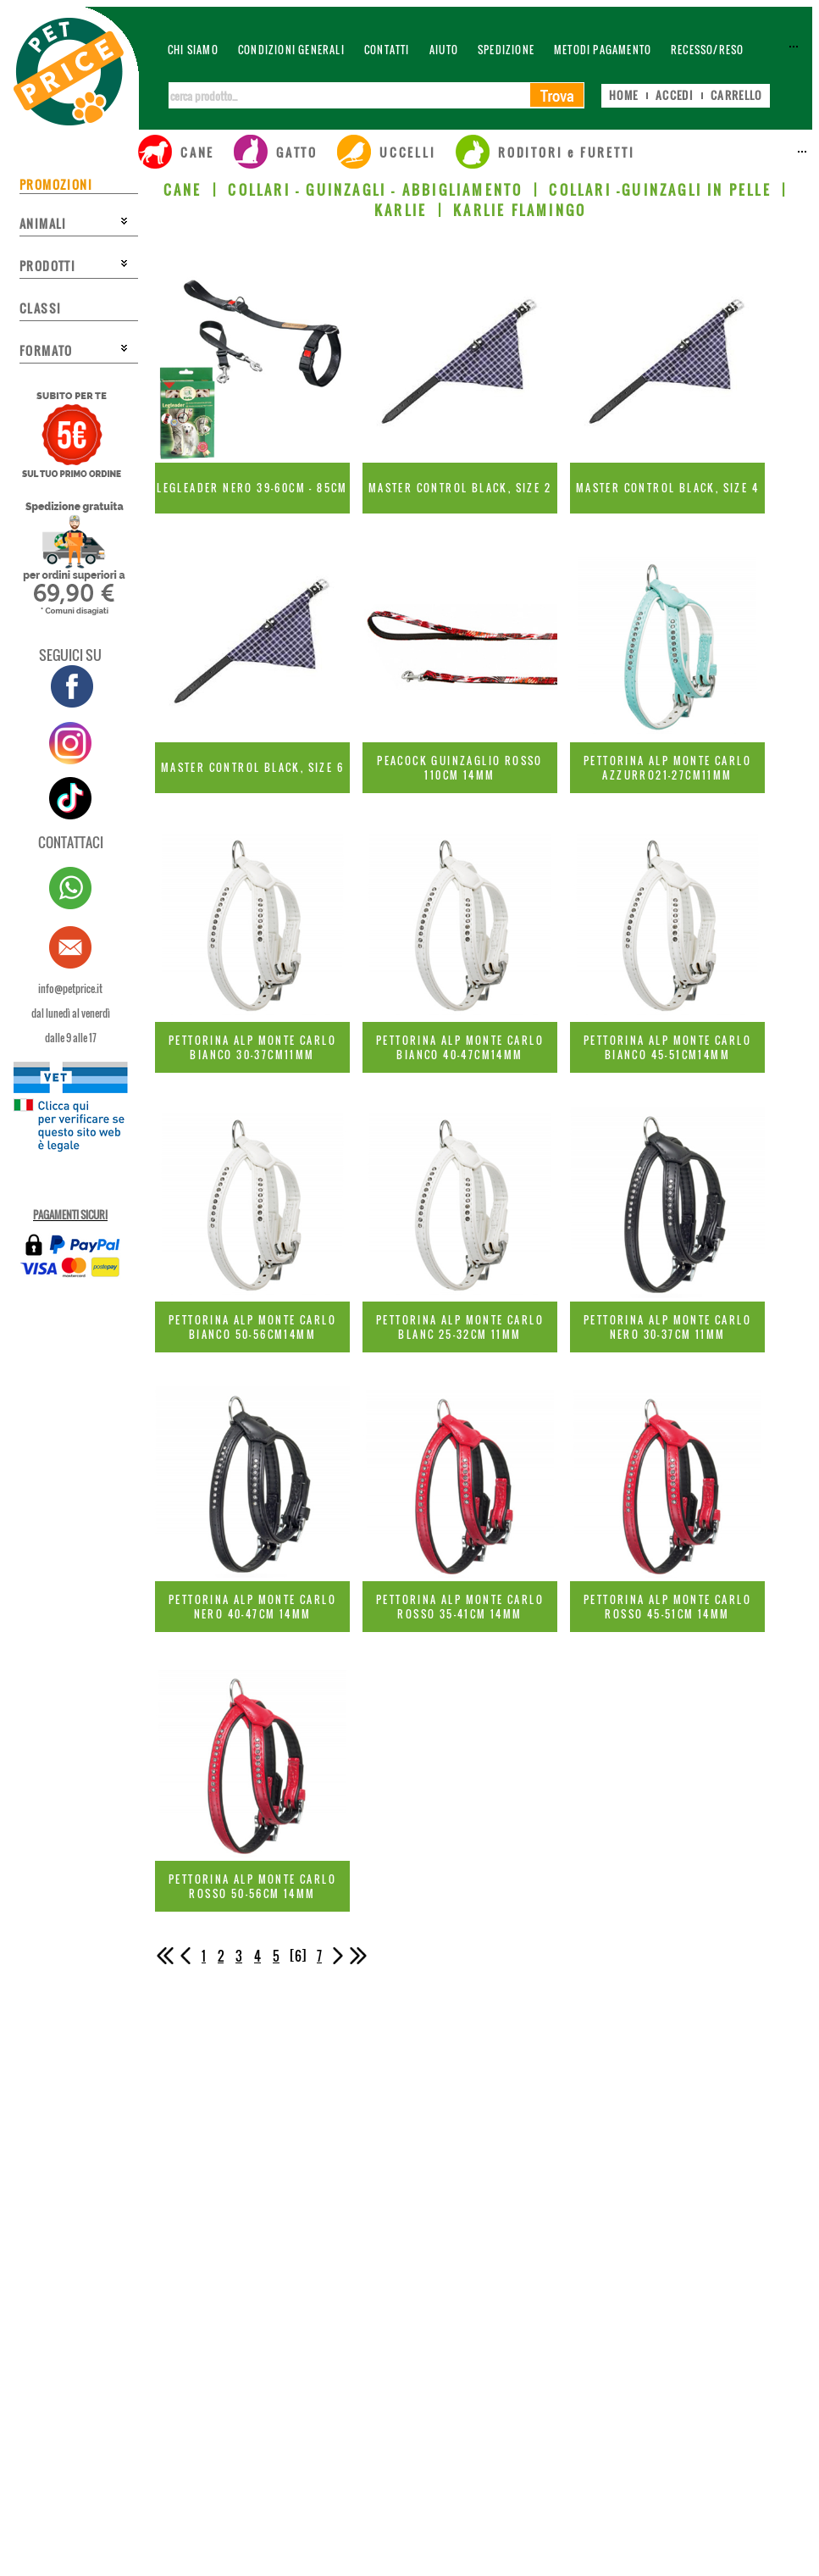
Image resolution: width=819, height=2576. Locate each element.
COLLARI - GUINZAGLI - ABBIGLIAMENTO (375, 190)
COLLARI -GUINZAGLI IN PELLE (660, 190)
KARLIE (400, 210)
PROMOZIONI (55, 184)
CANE (182, 190)
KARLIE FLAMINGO (519, 210)
